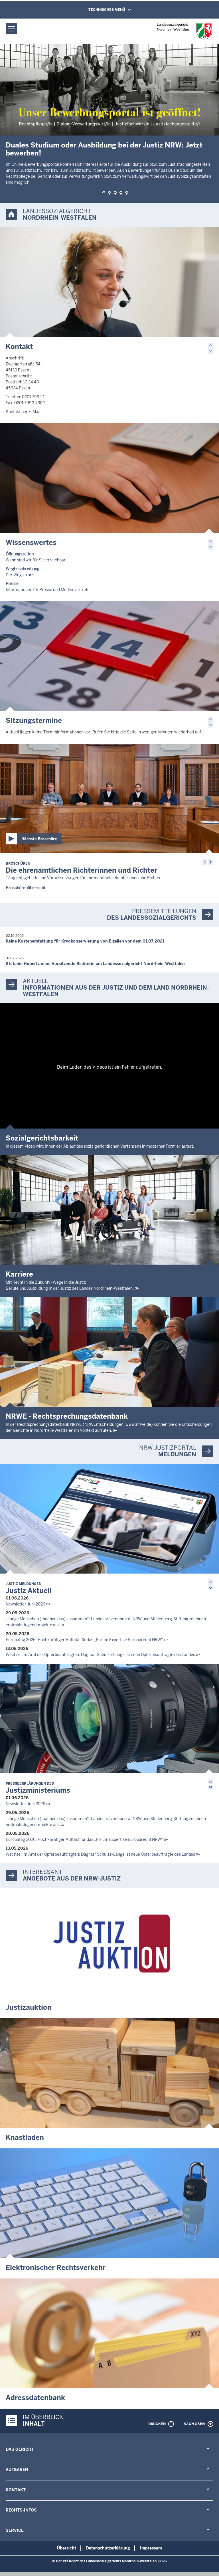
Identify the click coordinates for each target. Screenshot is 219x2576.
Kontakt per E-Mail (23, 411)
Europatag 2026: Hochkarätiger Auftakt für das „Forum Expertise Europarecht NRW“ (84, 1639)
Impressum (151, 2548)
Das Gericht (20, 2449)
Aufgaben (17, 2469)
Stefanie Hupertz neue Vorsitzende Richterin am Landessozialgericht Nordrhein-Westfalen (95, 963)
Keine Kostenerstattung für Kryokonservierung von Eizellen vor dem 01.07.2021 (85, 941)
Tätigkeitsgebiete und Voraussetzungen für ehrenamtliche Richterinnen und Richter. (84, 877)
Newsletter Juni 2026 (25, 1604)
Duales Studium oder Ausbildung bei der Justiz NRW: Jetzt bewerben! (104, 149)
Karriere (19, 1274)
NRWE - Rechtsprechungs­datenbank (67, 1416)
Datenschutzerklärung (108, 2548)
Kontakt (19, 346)
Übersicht (66, 2548)
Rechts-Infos (21, 2510)
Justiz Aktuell (29, 1588)
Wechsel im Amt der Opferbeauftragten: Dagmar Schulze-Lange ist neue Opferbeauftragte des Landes (100, 1654)
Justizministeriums (38, 1788)
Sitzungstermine (34, 720)
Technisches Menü (106, 9)
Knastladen (25, 2137)
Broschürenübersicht (25, 887)
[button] (104, 193)
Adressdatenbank (35, 2397)
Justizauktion (29, 2007)
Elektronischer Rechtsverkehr (56, 2267)
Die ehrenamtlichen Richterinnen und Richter (81, 868)
